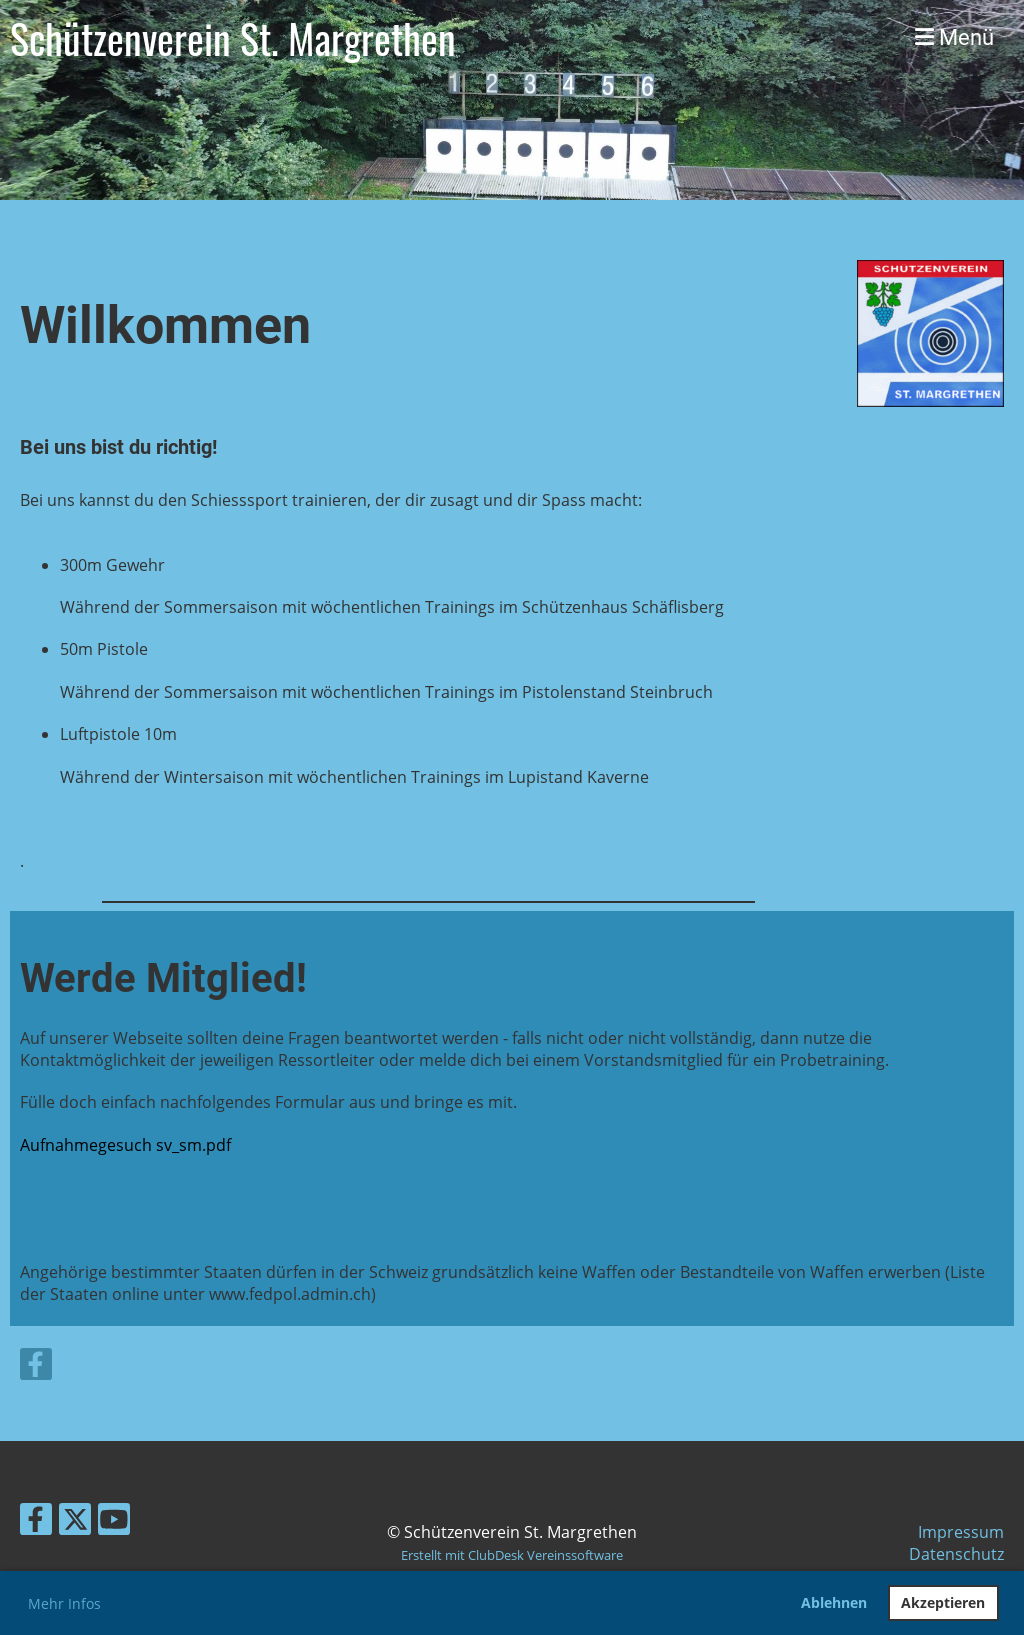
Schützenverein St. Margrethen (233, 38)
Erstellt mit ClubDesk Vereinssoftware (512, 1555)
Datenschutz (956, 1554)
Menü (954, 37)
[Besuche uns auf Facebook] (36, 1367)
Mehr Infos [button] (64, 1603)
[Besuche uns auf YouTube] (114, 1522)
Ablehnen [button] (834, 1602)
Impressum (961, 1532)
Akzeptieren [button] (943, 1602)
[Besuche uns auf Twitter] (75, 1522)
